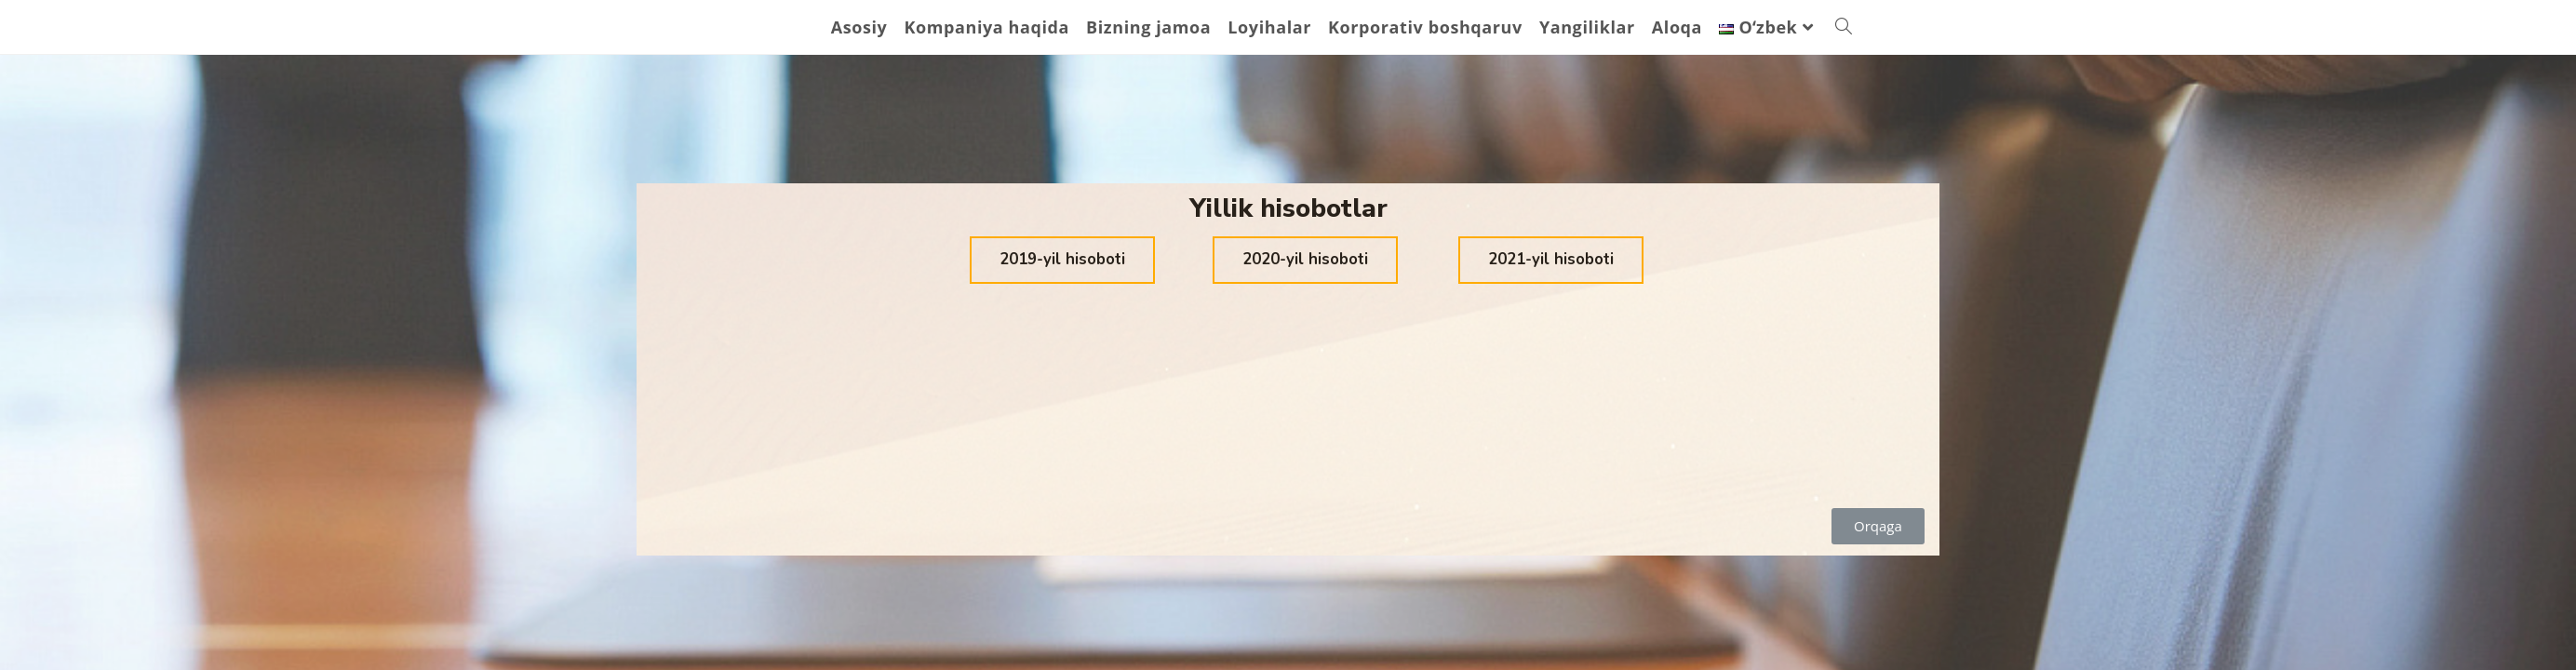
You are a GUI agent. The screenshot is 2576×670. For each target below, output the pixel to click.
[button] (1062, 260)
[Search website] (1843, 27)
